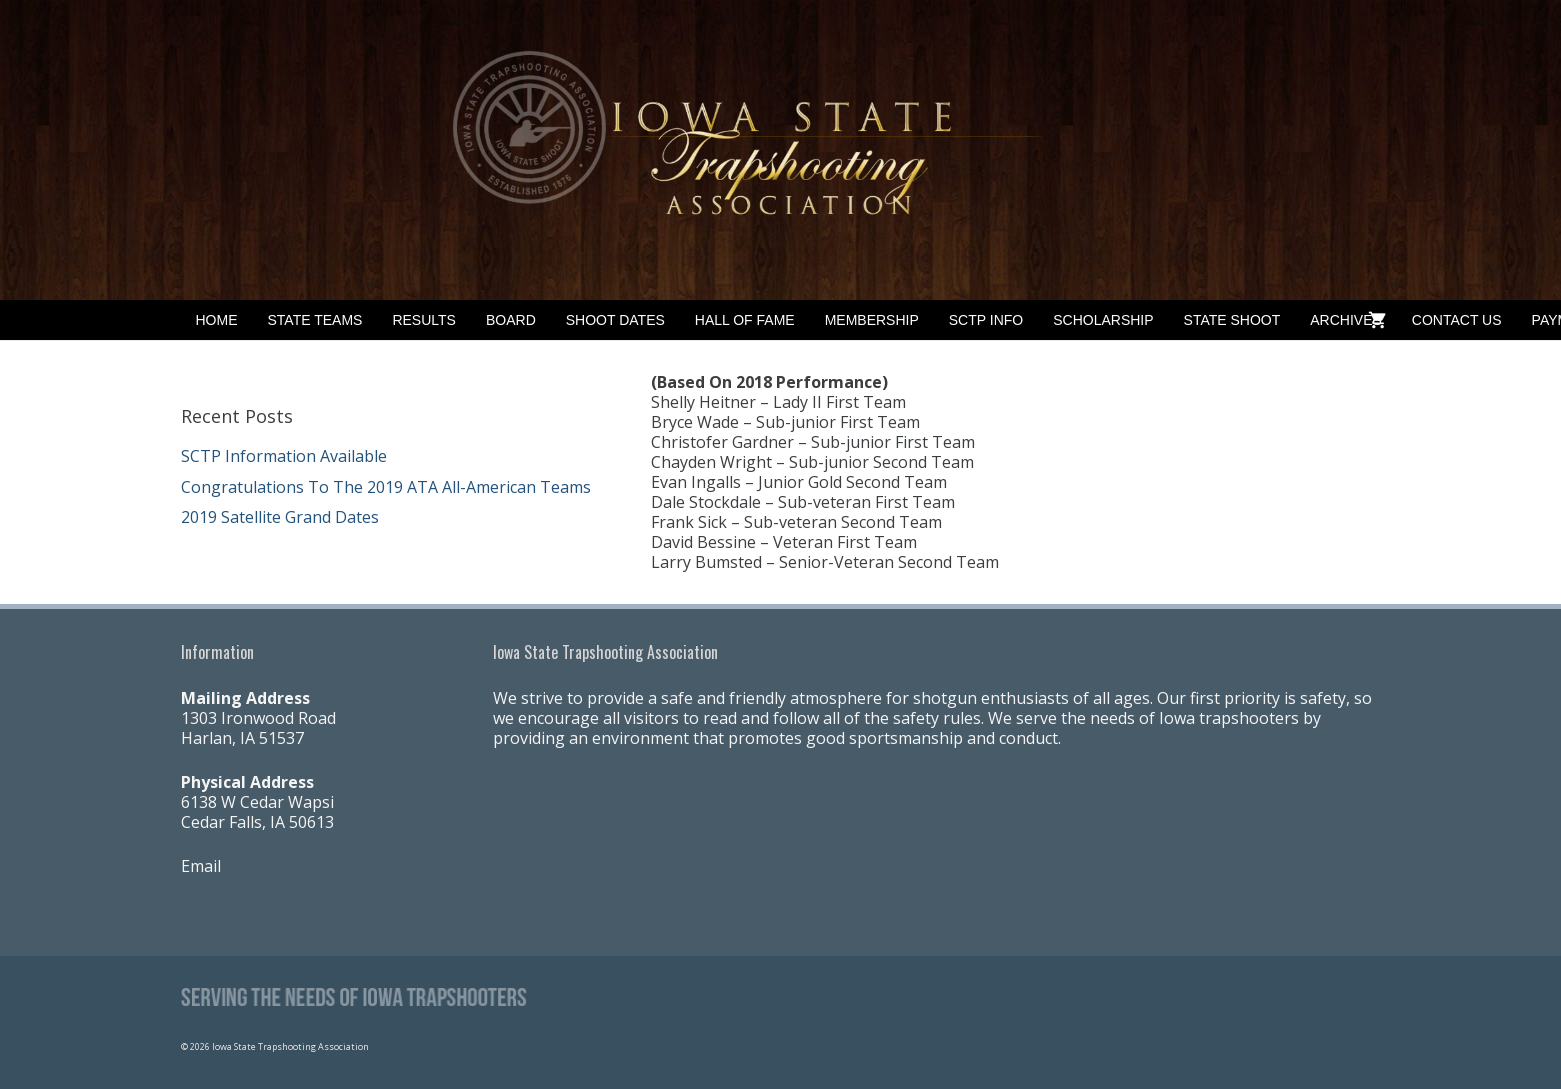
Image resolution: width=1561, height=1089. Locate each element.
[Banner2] (780, 150)
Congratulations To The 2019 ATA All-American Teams (386, 487)
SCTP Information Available (284, 456)
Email (201, 866)
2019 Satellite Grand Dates (280, 517)
